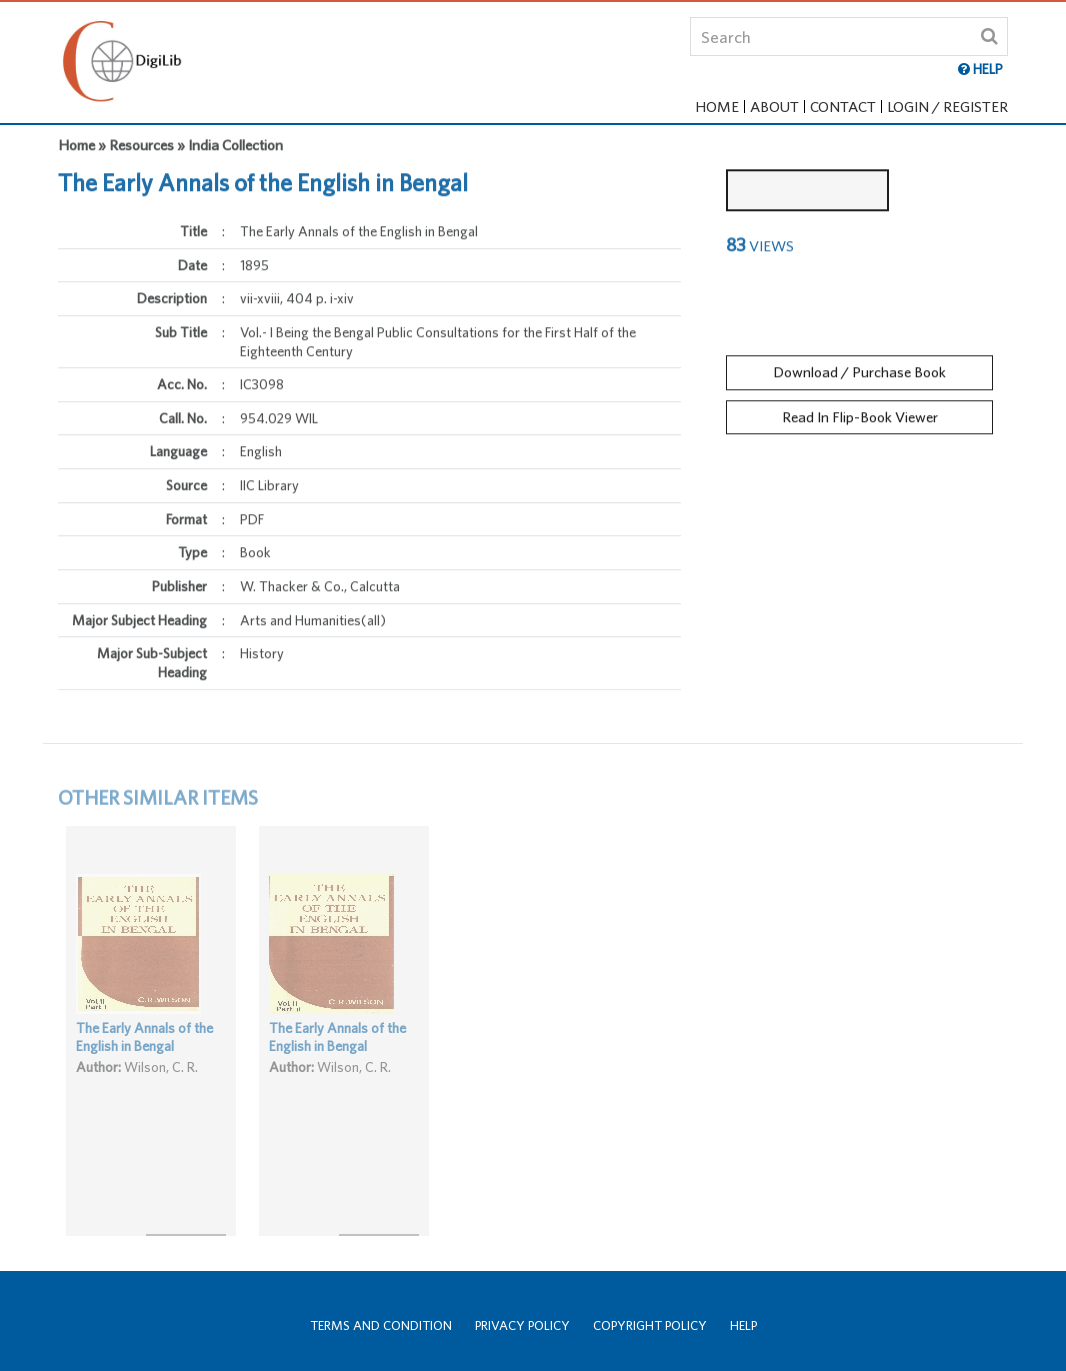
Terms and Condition (381, 1325)
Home (717, 106)
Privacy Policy (522, 1325)
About (774, 106)
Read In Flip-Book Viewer (860, 408)
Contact (843, 106)
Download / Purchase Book (859, 364)
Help (743, 1325)
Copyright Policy (650, 1325)
